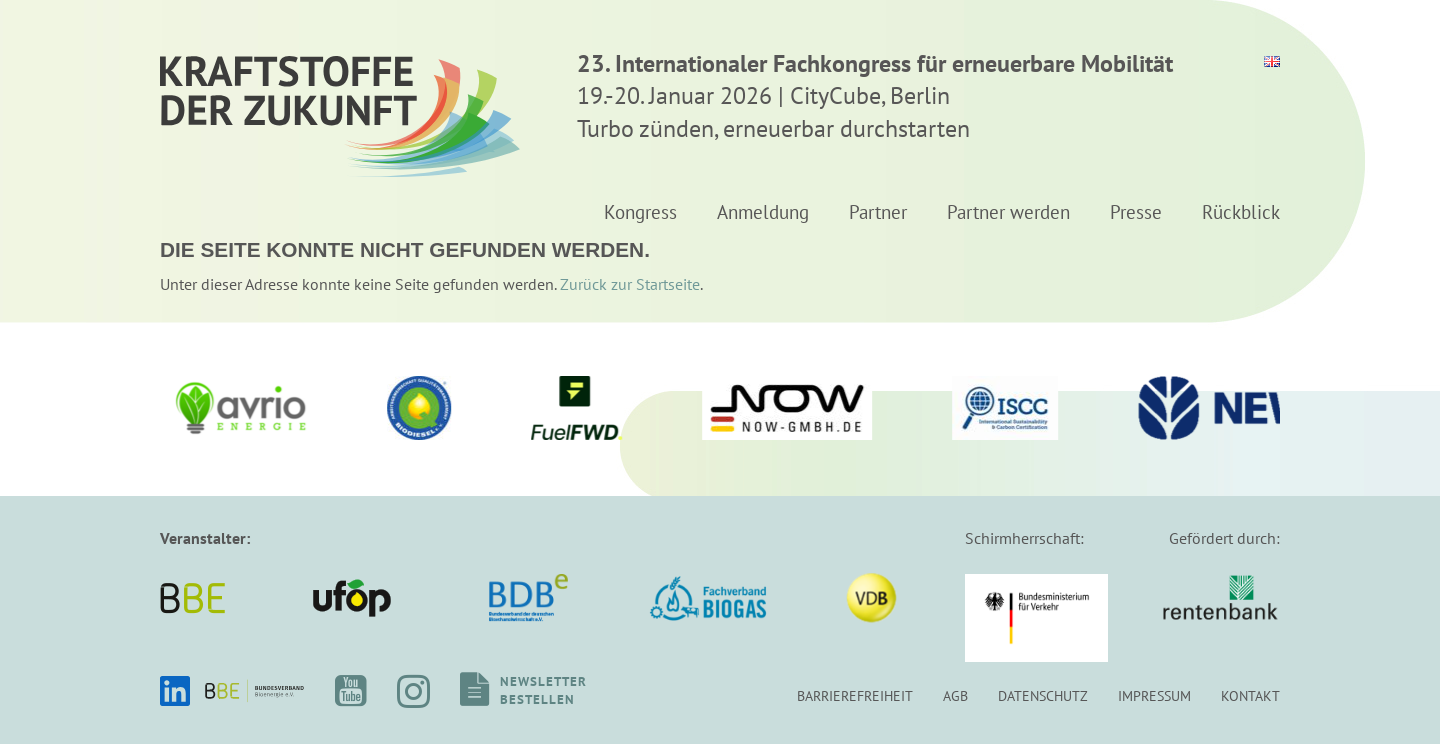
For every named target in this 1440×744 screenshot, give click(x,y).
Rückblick (1241, 213)
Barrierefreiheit (855, 695)
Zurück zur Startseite (630, 284)
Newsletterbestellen (543, 690)
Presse (1136, 213)
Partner (878, 213)
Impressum (1154, 695)
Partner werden (1008, 213)
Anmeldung (763, 213)
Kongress (640, 213)
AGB (955, 695)
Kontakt (1250, 695)
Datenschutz (1043, 695)
